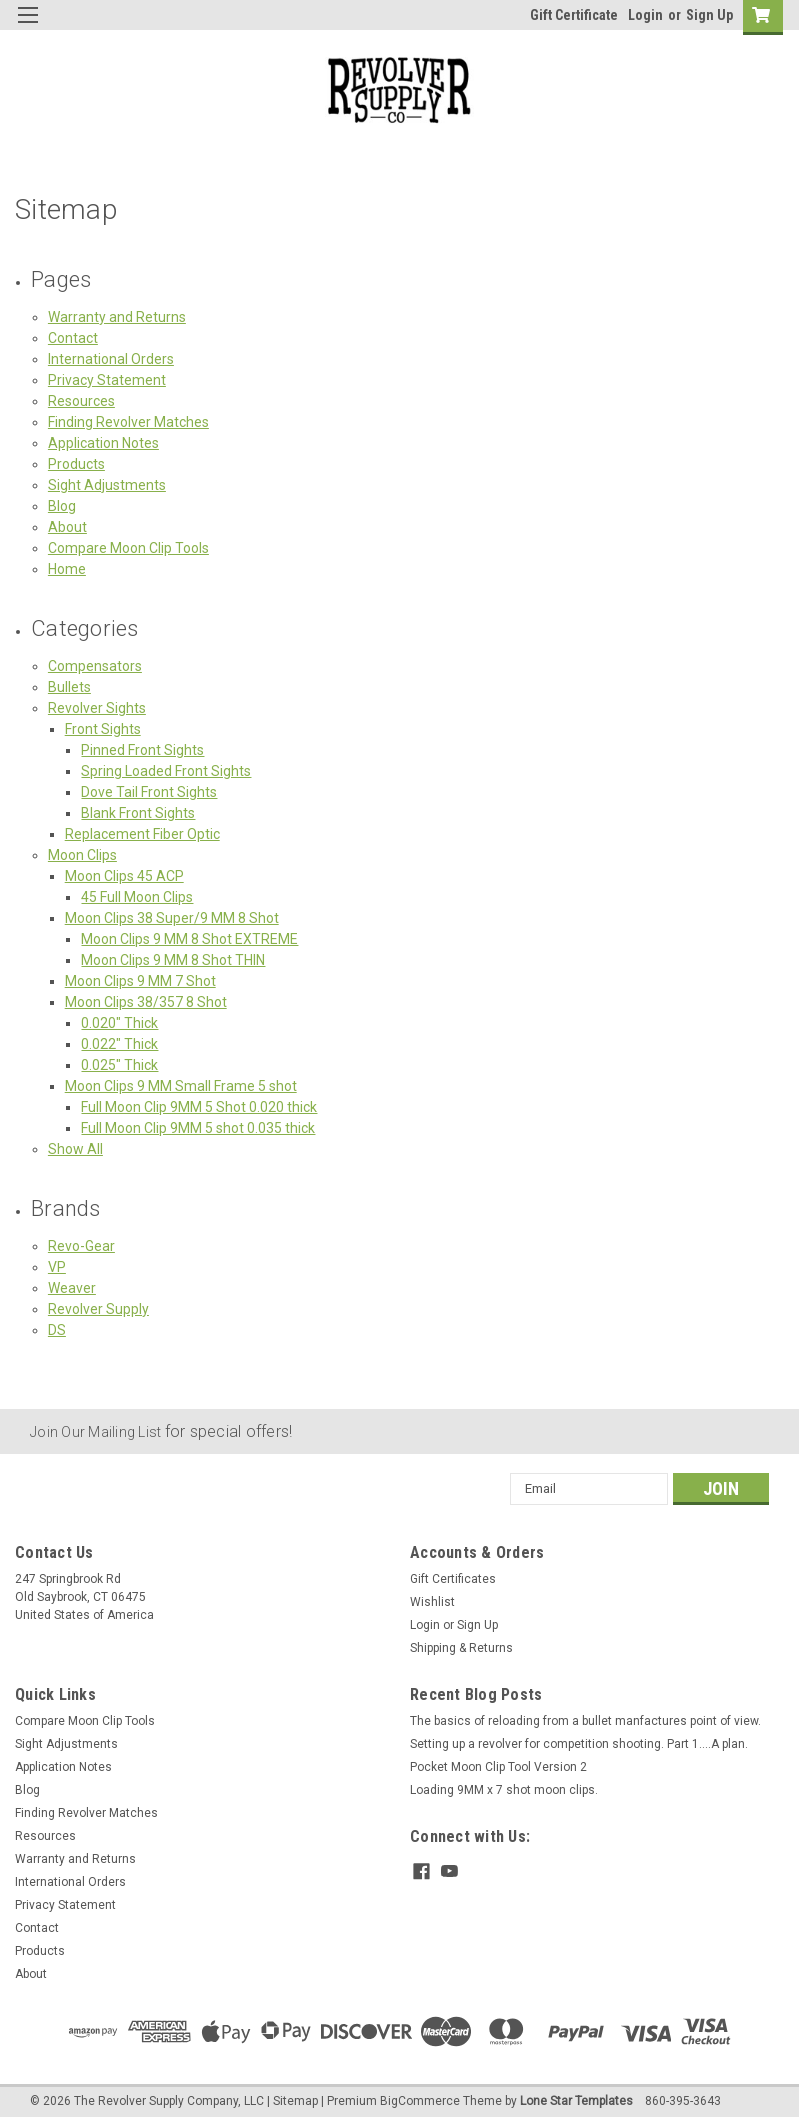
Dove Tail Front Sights (149, 792)
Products (76, 464)
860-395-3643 (683, 2101)
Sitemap (295, 2101)
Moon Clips (82, 855)
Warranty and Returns (117, 317)
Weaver (72, 1288)
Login (645, 15)
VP (57, 1267)
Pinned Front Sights (142, 750)
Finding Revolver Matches (128, 422)
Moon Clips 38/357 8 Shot (146, 1002)
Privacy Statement (107, 380)
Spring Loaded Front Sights (166, 771)
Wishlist (432, 1602)
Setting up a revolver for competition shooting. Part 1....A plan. (579, 1744)
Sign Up (709, 15)
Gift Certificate (574, 15)
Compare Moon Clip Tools (128, 548)
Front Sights (103, 729)
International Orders (111, 359)
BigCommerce (420, 2101)
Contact (73, 338)
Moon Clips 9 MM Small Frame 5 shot (181, 1086)
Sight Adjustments (107, 485)
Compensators (95, 666)
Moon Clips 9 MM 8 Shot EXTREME (189, 939)
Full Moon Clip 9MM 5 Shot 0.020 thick (199, 1107)
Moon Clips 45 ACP (124, 876)
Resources (81, 401)
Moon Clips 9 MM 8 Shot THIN (173, 960)
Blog (62, 506)
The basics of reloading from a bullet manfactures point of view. (585, 1721)
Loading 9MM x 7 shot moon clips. (504, 1790)
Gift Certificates (453, 1579)
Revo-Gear (81, 1246)
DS (57, 1330)
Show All (75, 1149)
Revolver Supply (98, 1309)
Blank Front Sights (138, 813)
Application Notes (103, 443)
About (67, 527)
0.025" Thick (119, 1065)
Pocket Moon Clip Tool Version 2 (498, 1767)
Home (67, 569)
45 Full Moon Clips (137, 897)
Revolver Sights (97, 708)
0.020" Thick (119, 1023)
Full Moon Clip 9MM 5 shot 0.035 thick (198, 1128)
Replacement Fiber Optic (142, 834)
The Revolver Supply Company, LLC (169, 2101)
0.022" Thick (119, 1044)
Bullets (69, 687)
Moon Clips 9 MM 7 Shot (140, 981)
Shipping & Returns (461, 1648)
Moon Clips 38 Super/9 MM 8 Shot (172, 918)
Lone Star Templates (576, 2101)
